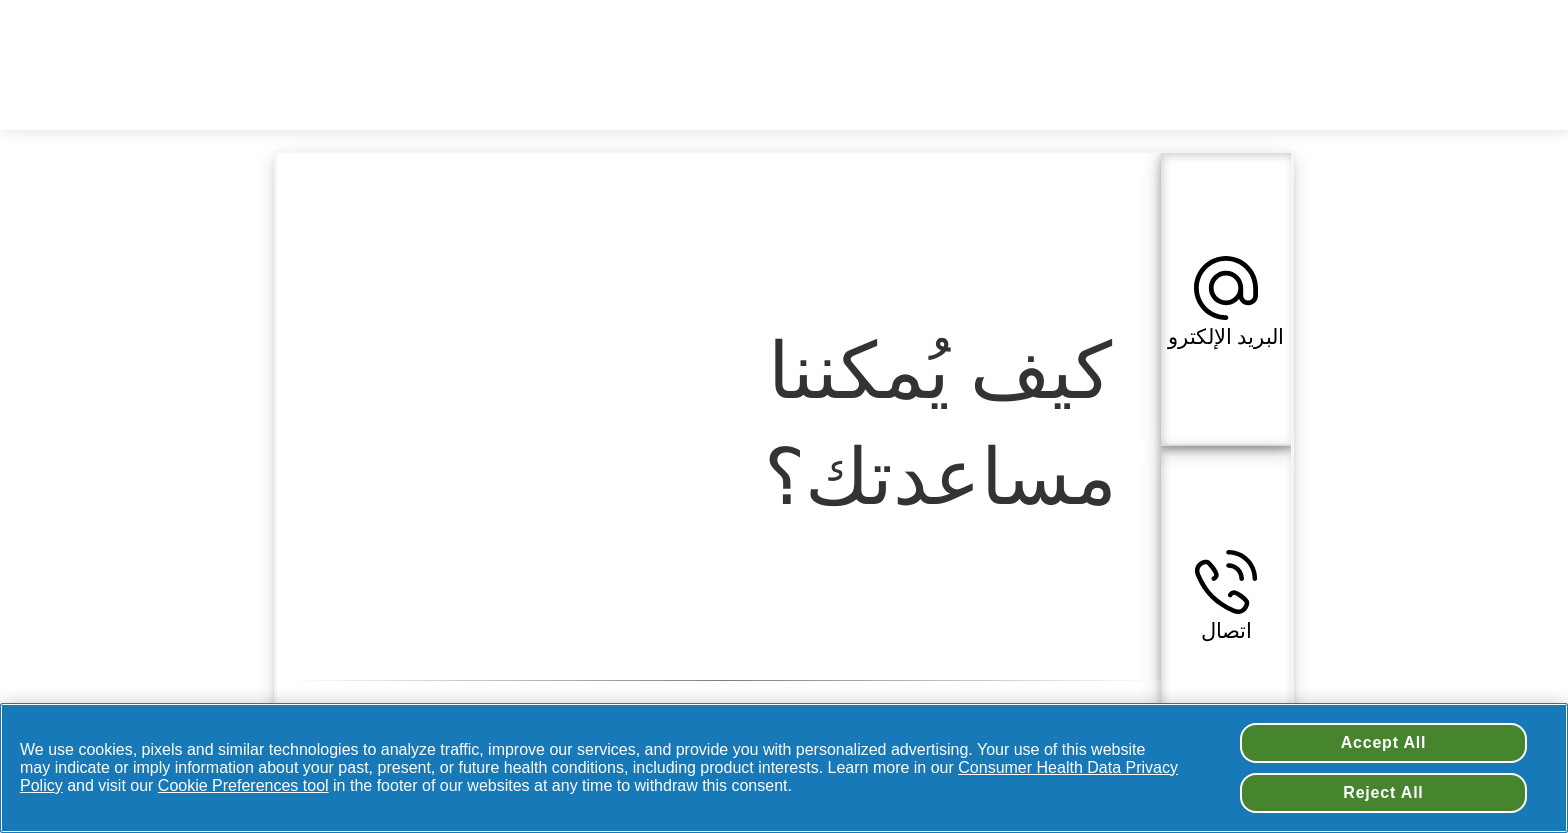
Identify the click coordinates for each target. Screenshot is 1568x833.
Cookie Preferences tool (243, 785)
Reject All (1383, 792)
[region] (784, 768)
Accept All (1384, 742)
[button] (1226, 299)
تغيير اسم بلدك (876, 29)
